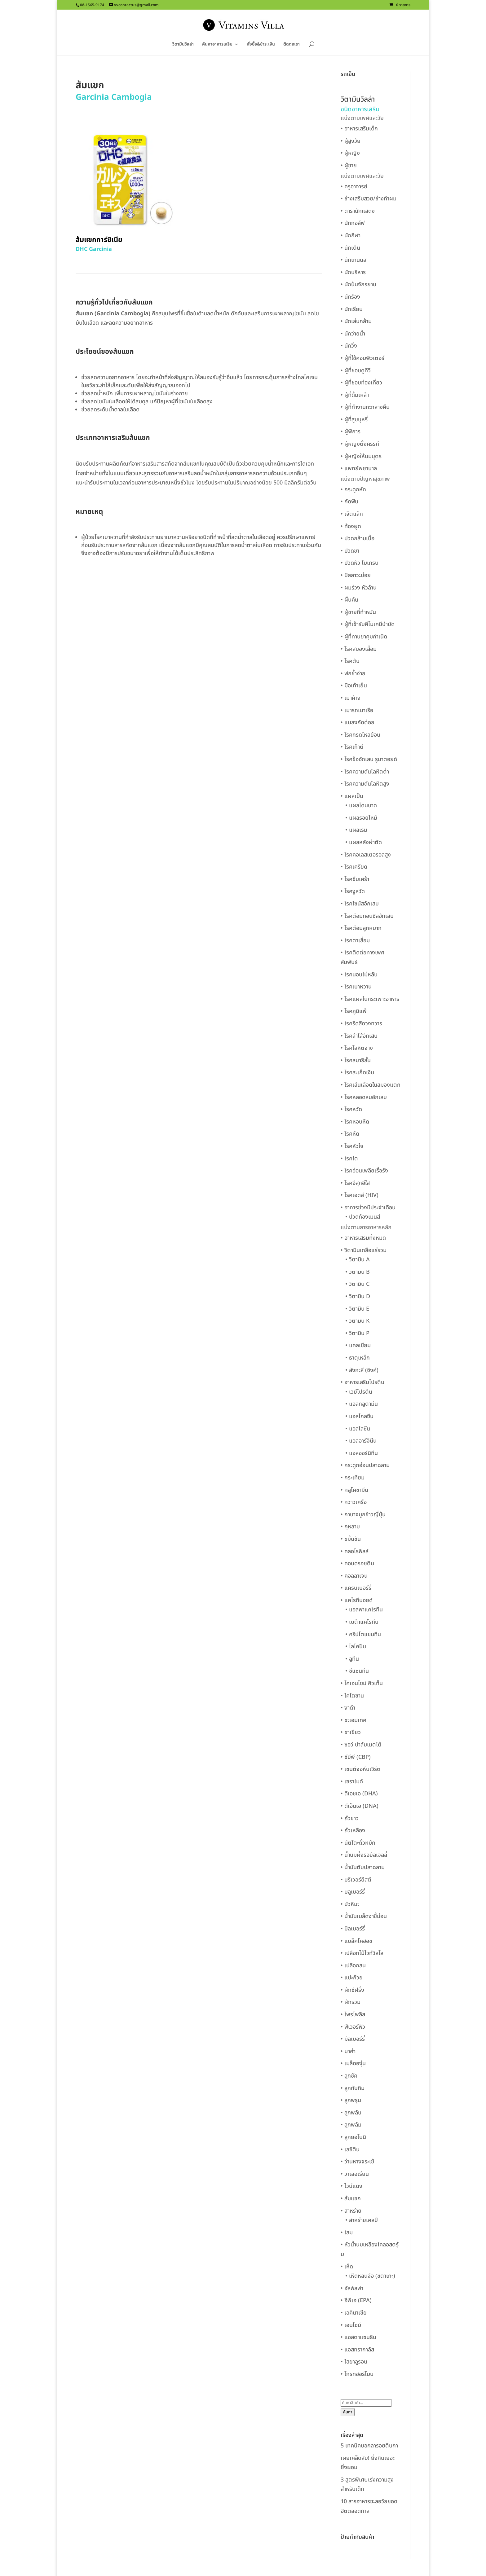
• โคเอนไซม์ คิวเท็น (362, 1683)
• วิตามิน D (357, 1296)
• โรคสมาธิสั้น (356, 1060)
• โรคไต (349, 1158)
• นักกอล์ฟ (353, 223)
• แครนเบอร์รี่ (356, 1588)
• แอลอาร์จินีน (361, 1441)
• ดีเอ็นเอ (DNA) (359, 1806)
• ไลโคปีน (355, 1646)
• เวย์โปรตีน (358, 1392)
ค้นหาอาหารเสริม (217, 44)
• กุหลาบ (350, 1526)
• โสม (347, 2232)
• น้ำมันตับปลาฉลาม (363, 1867)
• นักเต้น (350, 248)
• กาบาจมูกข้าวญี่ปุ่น (363, 1514)
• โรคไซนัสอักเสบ (360, 904)
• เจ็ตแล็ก (352, 514)
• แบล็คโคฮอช (356, 1941)
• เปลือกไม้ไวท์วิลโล (362, 1953)
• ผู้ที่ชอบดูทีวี (356, 370)
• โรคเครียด (354, 867)
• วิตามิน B (357, 1272)
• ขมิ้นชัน (351, 1539)
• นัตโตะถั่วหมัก (358, 1843)
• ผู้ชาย (349, 165)
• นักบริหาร (353, 272)
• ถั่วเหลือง (353, 1830)
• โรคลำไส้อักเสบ (359, 1036)
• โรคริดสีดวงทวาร (361, 1023)
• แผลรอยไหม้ (361, 818)
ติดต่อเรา (291, 44)
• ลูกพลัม (351, 2125)
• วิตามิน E (357, 1309)
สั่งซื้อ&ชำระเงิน (261, 44)
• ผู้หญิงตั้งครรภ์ (360, 444)
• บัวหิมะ (350, 1904)
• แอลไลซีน (357, 1429)
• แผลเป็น (352, 796)
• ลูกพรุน (351, 2100)
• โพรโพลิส (353, 2014)
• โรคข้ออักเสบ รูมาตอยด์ (369, 759)
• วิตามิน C (357, 1284)
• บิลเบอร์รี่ (353, 1929)
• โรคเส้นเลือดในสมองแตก (370, 1085)
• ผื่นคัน (349, 600)
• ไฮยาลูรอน (354, 2362)
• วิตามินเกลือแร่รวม (364, 1250)
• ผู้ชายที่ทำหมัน (358, 612)
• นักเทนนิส (353, 260)
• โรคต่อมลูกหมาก (361, 928)
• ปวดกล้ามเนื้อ (357, 538)
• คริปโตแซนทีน (363, 1634)
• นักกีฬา (350, 235)
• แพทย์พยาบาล (359, 468)
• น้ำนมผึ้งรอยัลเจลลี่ (364, 1855)
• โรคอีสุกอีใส (355, 1183)
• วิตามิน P (357, 1333)
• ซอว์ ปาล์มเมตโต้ (361, 1745)
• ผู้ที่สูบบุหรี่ (354, 419)
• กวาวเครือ (354, 1502)
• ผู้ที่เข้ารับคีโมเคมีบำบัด (368, 624)
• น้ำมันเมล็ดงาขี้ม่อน (364, 1916)
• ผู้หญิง (350, 153)
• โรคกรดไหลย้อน (360, 735)
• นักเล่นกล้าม (356, 321)
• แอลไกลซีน (359, 1416)
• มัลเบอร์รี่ (353, 2039)
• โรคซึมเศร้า (355, 879)
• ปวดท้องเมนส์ (362, 1217)
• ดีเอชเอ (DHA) (359, 1794)
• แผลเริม (356, 830)
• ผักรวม (350, 2002)
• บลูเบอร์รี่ (353, 1892)
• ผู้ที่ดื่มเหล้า (355, 395)
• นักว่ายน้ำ (353, 334)
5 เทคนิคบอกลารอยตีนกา (369, 2446)
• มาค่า (348, 2051)
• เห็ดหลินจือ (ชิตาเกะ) (370, 2276)
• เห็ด (347, 2267)
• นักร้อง (350, 297)
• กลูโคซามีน (354, 1490)
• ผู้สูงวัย (350, 141)
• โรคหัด (350, 1134)
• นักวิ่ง (349, 346)
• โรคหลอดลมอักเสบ (364, 1097)
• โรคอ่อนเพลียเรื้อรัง (364, 1171)
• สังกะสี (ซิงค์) (361, 1370)
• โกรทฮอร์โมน (357, 2374)
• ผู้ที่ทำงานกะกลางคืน (365, 407)
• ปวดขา (350, 551)
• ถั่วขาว (350, 1818)
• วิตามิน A (357, 1259)
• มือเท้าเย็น (354, 685)
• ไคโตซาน (352, 1696)
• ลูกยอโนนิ (353, 2137)
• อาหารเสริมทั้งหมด (363, 1238)
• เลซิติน (350, 2149)
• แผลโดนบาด (361, 805)
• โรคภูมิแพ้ (354, 1011)
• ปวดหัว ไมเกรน (359, 563)
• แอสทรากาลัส (357, 2350)
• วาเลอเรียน (355, 2174)
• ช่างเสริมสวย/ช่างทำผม (368, 199)
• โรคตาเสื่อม (355, 940)
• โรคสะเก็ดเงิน (357, 1072)
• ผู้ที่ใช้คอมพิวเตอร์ (362, 358)
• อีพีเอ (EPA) (356, 2300)
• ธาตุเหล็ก (357, 1358)
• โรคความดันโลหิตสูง (365, 784)
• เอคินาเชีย (354, 2313)
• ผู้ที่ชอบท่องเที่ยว (361, 383)
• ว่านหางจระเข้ (357, 2162)
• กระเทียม (353, 1478)
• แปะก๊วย (352, 1978)
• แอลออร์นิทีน (361, 1453)
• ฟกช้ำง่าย (353, 673)
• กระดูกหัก (353, 489)
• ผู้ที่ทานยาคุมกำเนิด (364, 637)
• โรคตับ (350, 661)
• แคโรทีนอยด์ (357, 1600)
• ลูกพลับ (351, 2113)
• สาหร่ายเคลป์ (361, 2220)
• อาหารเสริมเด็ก (359, 129)
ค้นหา (347, 2412)
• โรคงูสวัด (353, 891)
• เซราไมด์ (352, 1781)
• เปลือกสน (353, 1965)
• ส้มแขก (351, 2198)
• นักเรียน (352, 309)
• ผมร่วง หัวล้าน (359, 588)
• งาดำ (348, 1708)
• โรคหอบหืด (355, 1122)
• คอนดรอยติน (357, 1563)
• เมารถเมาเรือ (357, 710)
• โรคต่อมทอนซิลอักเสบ (367, 916)
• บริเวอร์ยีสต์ (356, 1880)
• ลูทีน (352, 1659)
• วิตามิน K (357, 1321)
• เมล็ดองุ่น (353, 2063)
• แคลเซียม (358, 1345)
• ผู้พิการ (350, 431)
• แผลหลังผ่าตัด (363, 842)
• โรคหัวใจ (352, 1146)
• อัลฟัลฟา (352, 2288)
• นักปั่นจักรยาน (358, 284)
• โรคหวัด (351, 1109)
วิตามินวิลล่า (183, 44)
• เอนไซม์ (351, 2325)
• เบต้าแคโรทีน (361, 1622)
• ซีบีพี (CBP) (356, 1757)
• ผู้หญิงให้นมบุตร (361, 456)
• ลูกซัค (349, 2076)
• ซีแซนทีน (357, 1671)
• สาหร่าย (351, 2211)
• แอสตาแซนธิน (358, 2337)
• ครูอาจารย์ (354, 186)
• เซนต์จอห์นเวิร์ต (361, 1769)
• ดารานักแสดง (358, 211)
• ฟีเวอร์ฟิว (353, 2027)
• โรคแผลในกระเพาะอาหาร (370, 999)
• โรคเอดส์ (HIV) (359, 1195)
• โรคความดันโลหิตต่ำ (365, 772)
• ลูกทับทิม (353, 2088)
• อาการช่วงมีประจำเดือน (368, 1207)
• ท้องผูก (351, 526)
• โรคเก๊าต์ (352, 747)
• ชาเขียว (351, 1732)
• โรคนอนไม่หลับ (359, 974)
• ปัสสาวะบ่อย (356, 575)
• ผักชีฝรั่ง (352, 1990)
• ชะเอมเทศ (353, 1720)
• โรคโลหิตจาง (357, 1048)
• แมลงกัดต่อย (357, 722)
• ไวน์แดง (351, 2186)
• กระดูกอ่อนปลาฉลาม (365, 1465)
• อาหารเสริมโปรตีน (362, 1382)
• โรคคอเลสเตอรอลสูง (366, 855)
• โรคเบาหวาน (356, 987)
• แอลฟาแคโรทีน (364, 1610)
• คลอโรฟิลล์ (355, 1551)
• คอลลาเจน (354, 1576)
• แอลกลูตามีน (361, 1404)
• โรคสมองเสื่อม (359, 649)
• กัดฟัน (349, 501)
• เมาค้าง (350, 698)
